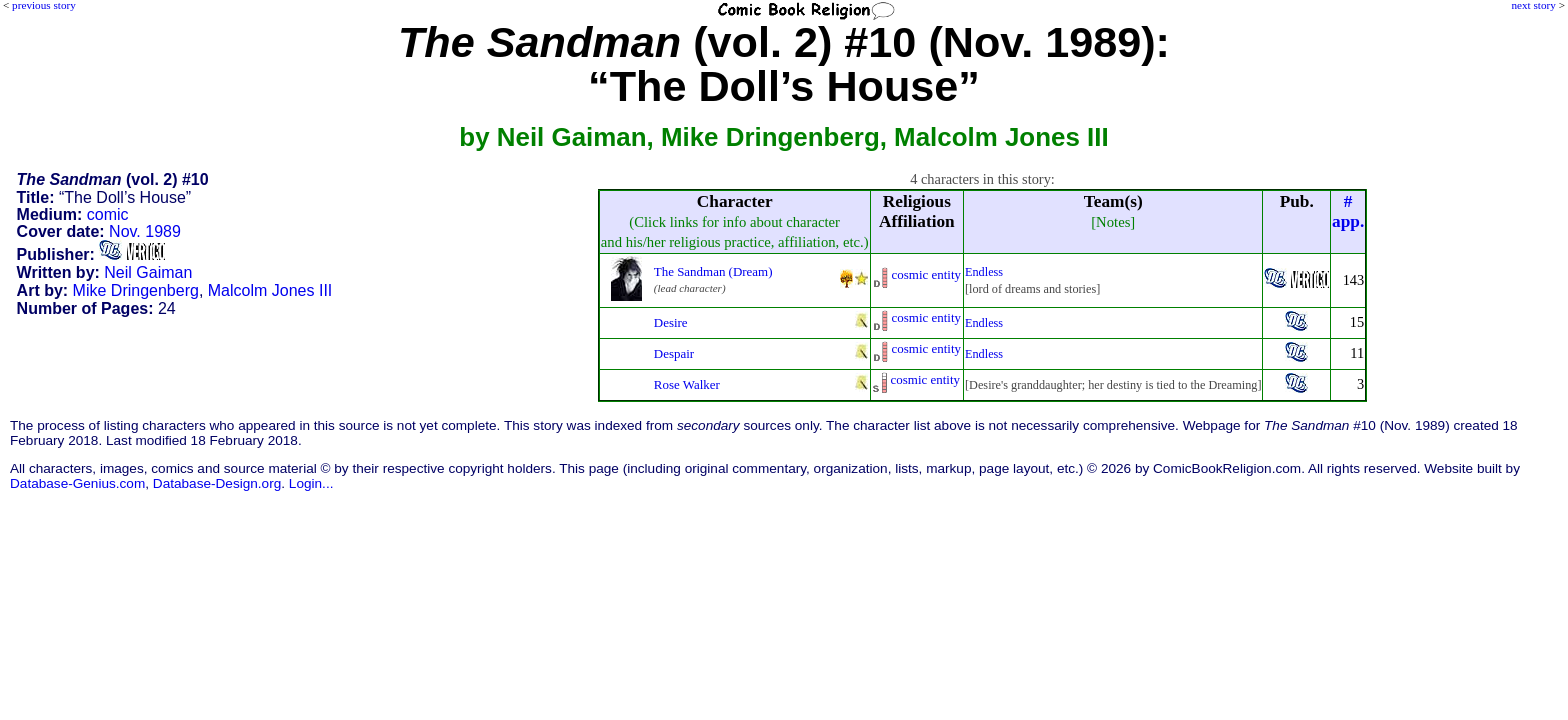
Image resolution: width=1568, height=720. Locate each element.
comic (108, 214)
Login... (311, 483)
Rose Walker (687, 384)
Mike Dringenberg (136, 290)
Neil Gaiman (148, 272)
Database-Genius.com (77, 483)
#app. (1348, 211)
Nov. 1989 (145, 231)
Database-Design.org (217, 483)
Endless (984, 272)
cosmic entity (926, 274)
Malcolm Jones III (270, 290)
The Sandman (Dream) (713, 271)
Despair (674, 353)
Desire (671, 322)
